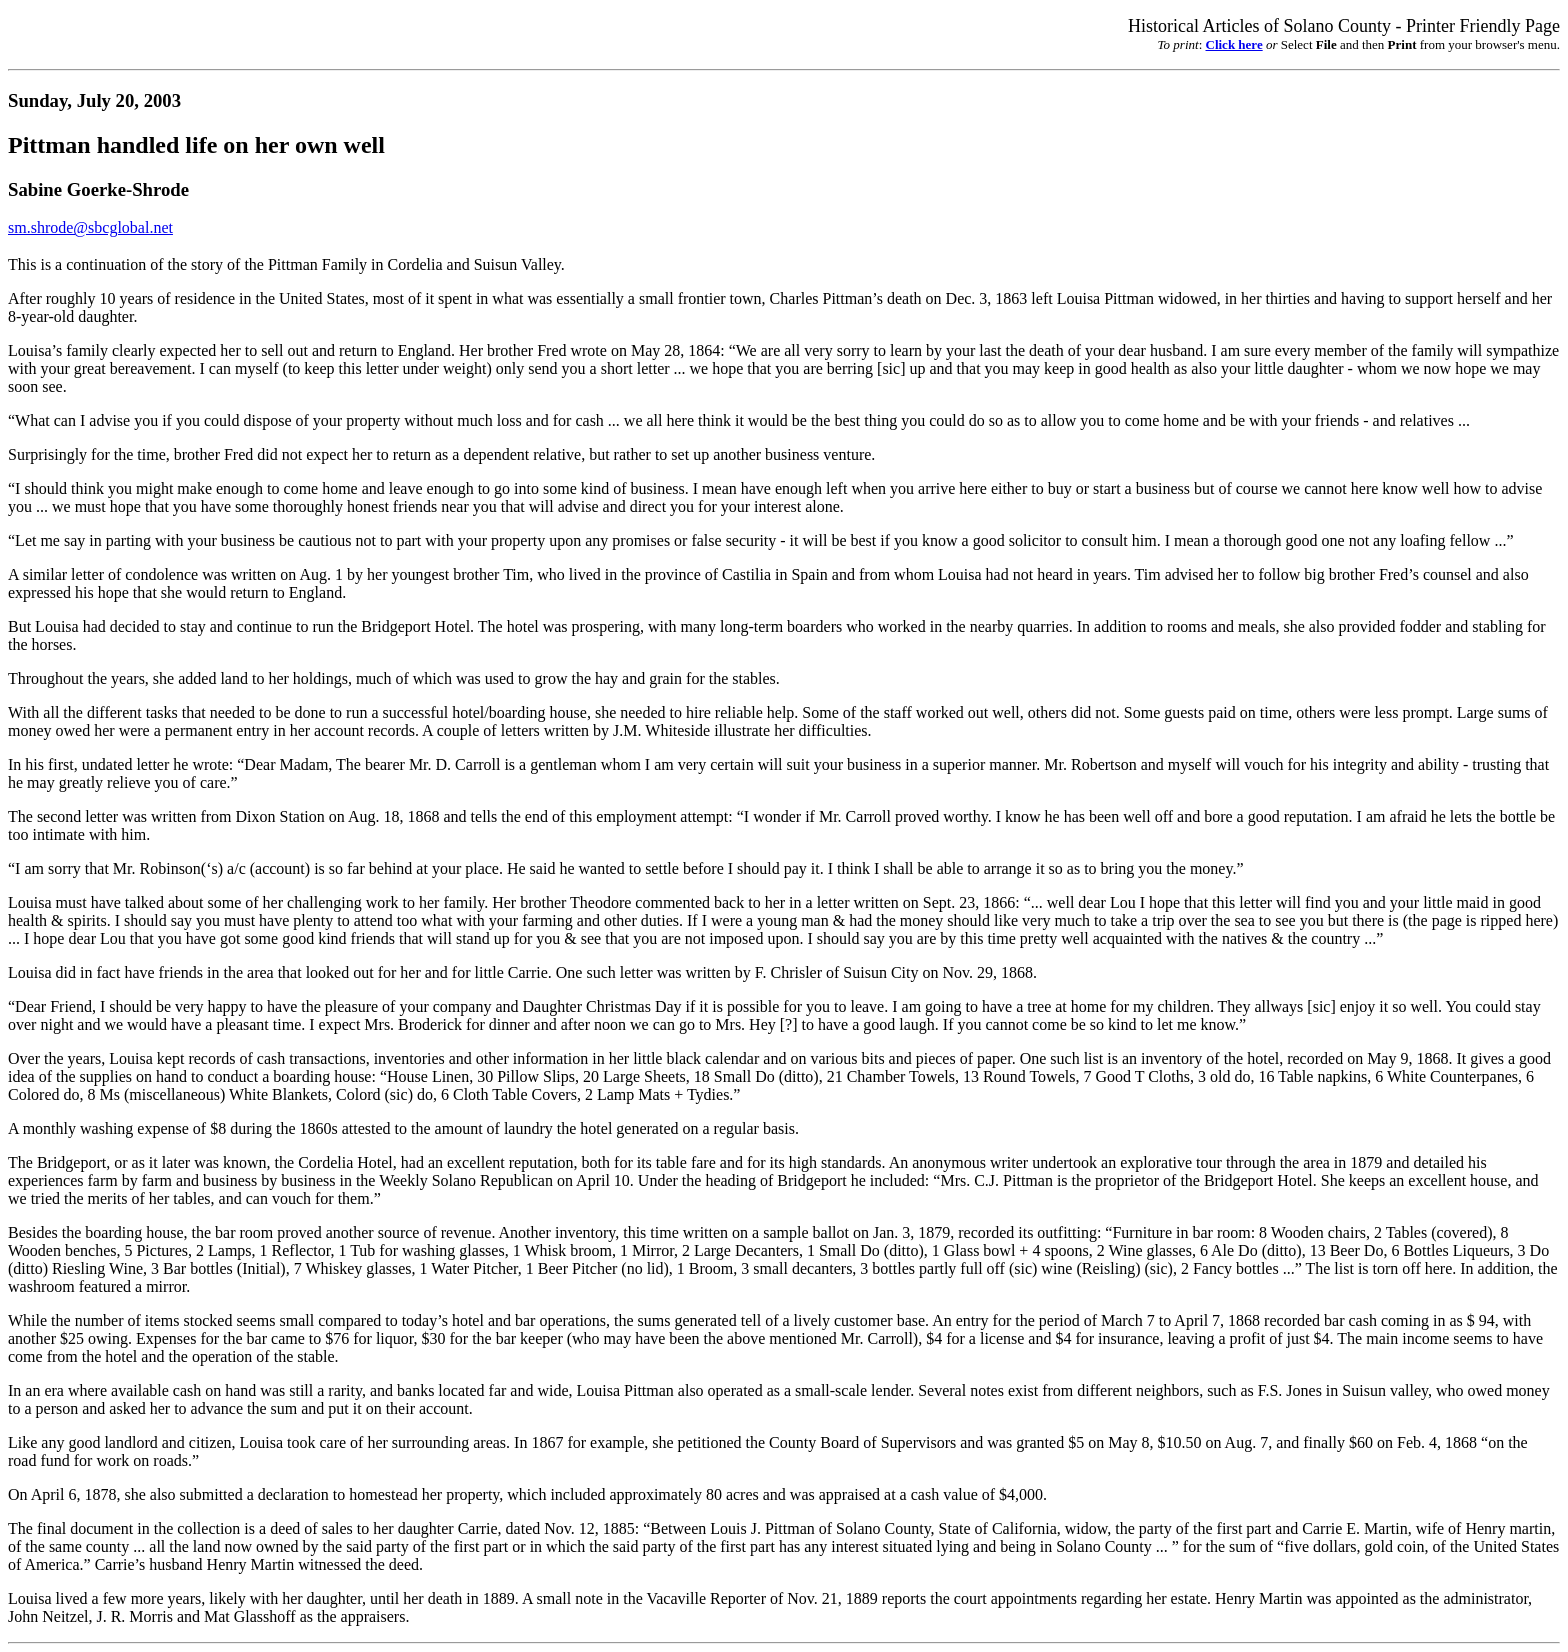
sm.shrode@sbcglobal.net (90, 227)
